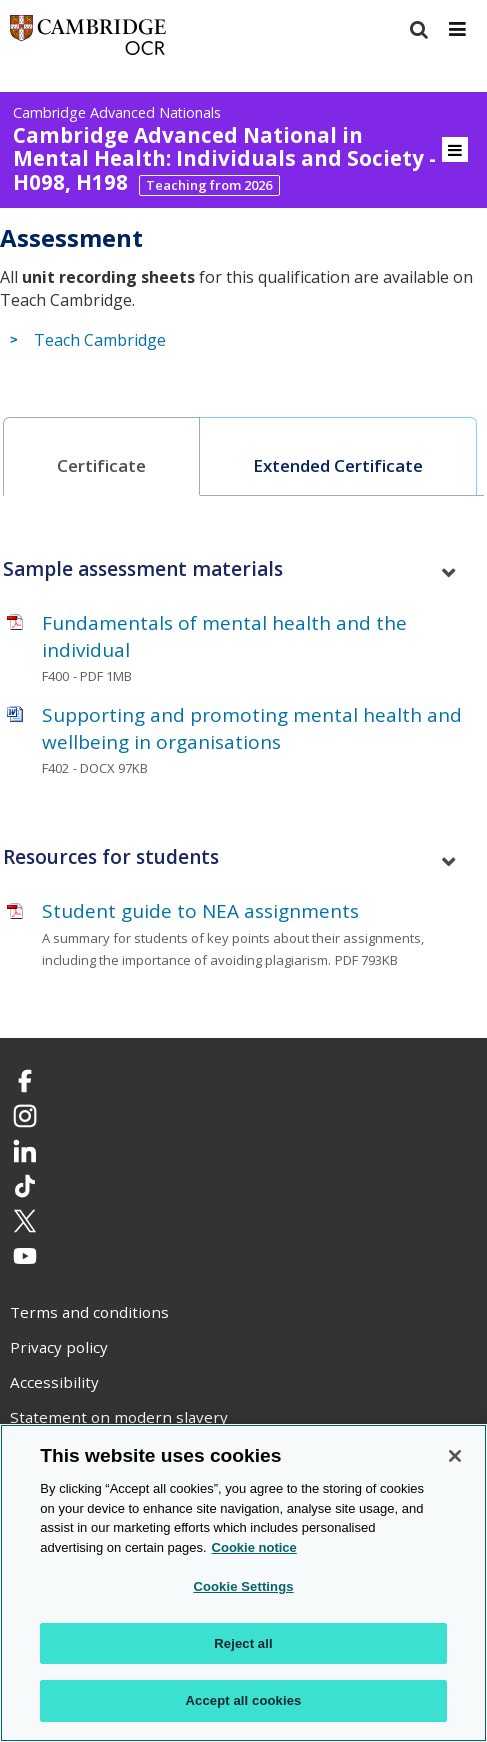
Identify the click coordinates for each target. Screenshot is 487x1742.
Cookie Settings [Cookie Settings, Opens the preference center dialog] (243, 1586)
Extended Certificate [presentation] (338, 465)
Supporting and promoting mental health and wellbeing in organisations (252, 728)
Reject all (243, 1643)
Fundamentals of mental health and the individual (224, 636)
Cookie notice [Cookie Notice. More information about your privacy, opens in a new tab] (254, 1547)
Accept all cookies (244, 1700)
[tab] (102, 456)
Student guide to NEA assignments (200, 911)
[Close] (455, 1456)
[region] (243, 1583)
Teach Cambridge (100, 341)
